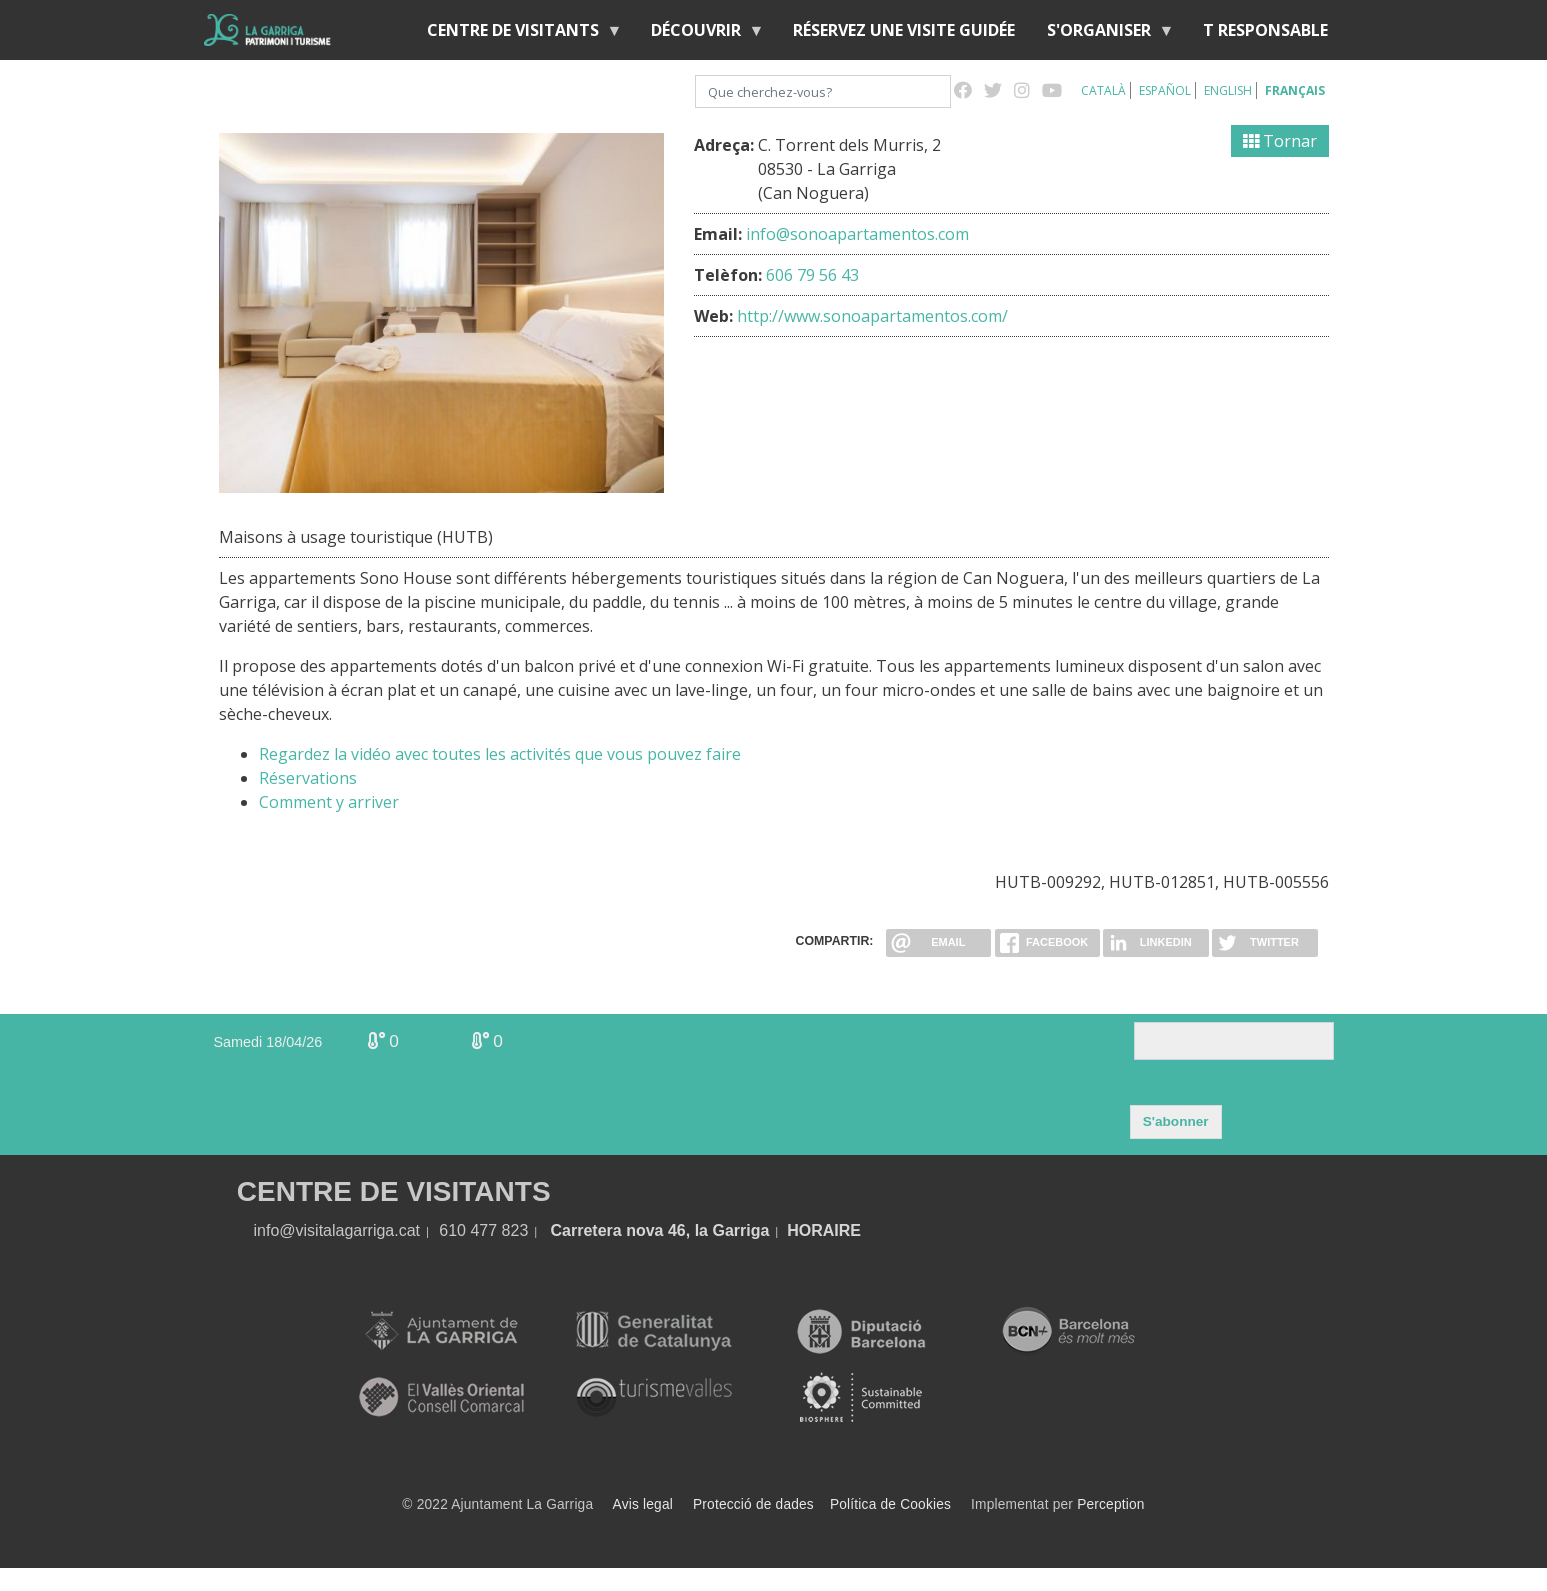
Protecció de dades (753, 1504)
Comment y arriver (329, 802)
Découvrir (700, 34)
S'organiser (1103, 34)
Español (1165, 90)
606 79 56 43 (812, 275)
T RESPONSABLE (1265, 30)
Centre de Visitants (517, 34)
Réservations (308, 778)
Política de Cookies (890, 1504)
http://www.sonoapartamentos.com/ (872, 316)
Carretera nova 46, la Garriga (660, 1230)
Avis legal (643, 1504)
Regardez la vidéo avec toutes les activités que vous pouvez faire (500, 754)
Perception (1111, 1504)
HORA (810, 1230)
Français (1295, 90)
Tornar (1280, 141)
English (1228, 90)
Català (1103, 90)
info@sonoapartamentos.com (857, 234)
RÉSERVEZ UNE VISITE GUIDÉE (904, 30)
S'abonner (1176, 1121)
